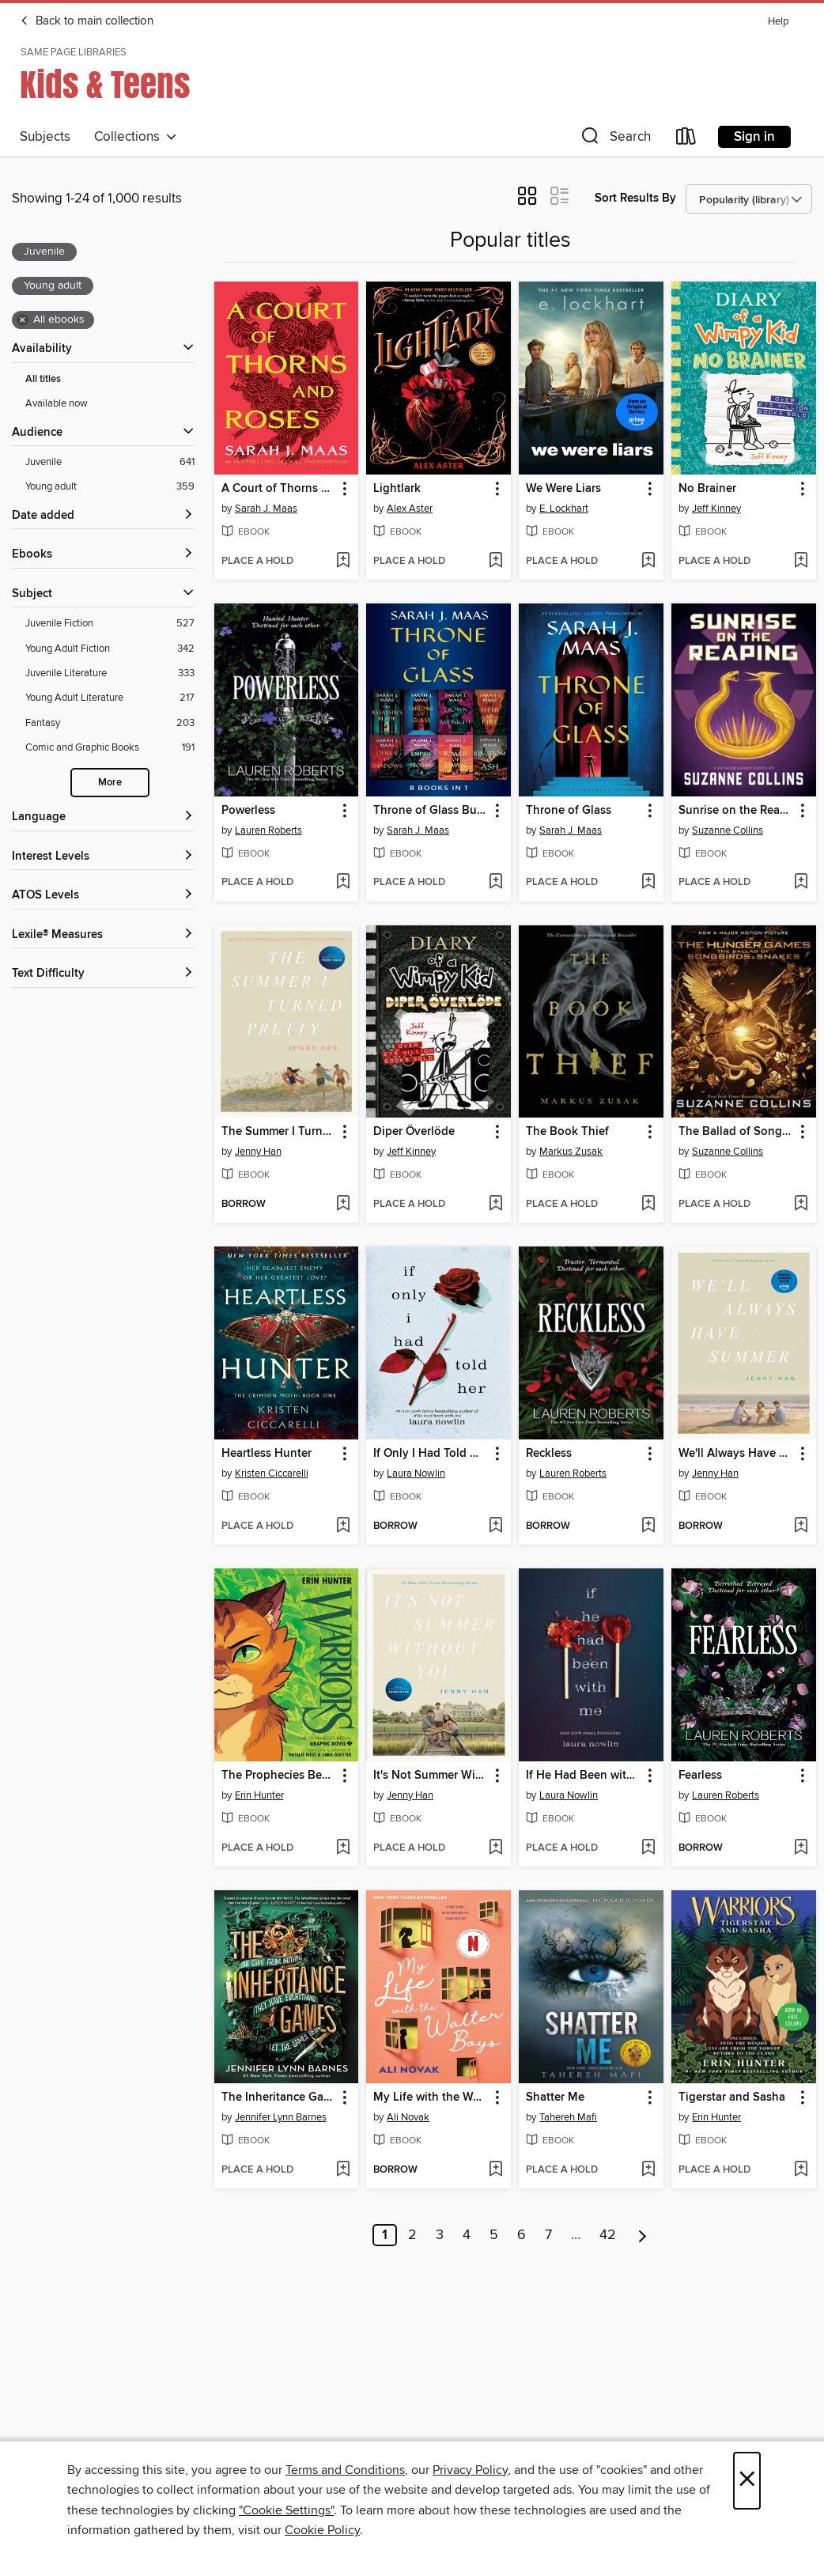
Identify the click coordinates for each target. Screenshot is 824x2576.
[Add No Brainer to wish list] (801, 561)
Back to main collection (86, 21)
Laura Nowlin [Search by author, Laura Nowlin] (416, 1473)
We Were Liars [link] (563, 489)
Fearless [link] (700, 1775)
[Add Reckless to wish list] (648, 1526)
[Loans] (686, 139)
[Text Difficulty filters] (103, 974)
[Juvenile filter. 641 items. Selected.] (110, 462)
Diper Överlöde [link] (414, 1132)
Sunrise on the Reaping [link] (736, 811)
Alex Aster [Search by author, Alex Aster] (410, 508)
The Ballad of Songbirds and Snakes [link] (736, 1132)
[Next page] (642, 2235)
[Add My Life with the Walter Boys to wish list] (495, 2170)
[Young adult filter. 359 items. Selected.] (110, 487)
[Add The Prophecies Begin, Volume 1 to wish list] (343, 1848)
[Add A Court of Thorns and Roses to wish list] (343, 561)
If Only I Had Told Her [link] (431, 1454)
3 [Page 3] (440, 2235)
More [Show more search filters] (110, 782)
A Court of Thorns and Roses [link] (279, 489)
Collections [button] (135, 137)
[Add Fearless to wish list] (801, 1848)
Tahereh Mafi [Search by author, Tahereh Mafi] (568, 2117)
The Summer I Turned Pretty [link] (279, 1132)
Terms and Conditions (345, 2470)
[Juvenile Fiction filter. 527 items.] (110, 623)
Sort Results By (635, 198)
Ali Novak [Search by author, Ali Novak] (408, 2117)
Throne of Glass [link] (568, 811)
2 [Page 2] (412, 2235)
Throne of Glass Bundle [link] (431, 811)
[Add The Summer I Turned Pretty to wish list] (343, 1204)
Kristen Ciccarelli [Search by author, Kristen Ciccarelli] (271, 1473)
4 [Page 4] (467, 2235)
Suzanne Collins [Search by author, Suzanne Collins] (727, 830)
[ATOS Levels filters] (103, 895)
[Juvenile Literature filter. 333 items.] (110, 673)
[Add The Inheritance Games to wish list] (343, 2170)
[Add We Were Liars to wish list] (648, 561)
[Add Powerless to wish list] (343, 882)
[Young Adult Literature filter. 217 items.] (110, 698)
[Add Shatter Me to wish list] (648, 2170)
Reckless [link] (549, 1454)
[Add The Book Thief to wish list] (648, 1204)
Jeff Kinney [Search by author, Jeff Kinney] (716, 508)
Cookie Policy (322, 2530)
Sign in (754, 137)
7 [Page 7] (548, 2235)
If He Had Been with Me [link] (583, 1775)
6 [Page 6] (521, 2235)
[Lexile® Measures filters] (103, 935)
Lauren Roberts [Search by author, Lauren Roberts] (268, 830)
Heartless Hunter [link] (266, 1454)
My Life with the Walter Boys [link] (431, 2097)
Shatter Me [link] (555, 2097)
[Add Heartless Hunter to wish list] (343, 1526)
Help (778, 22)
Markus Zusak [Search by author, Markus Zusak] (571, 1151)
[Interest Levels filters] (103, 857)
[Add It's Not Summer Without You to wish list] (495, 1848)
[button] (614, 139)
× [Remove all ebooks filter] (22, 320)
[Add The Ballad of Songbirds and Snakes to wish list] (801, 1204)
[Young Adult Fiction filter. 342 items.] (110, 649)
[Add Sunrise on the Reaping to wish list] (801, 882)
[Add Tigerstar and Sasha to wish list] (801, 2170)
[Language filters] (103, 817)
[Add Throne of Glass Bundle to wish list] (495, 882)
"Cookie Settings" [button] (286, 2510)
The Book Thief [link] (567, 1132)
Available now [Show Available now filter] (56, 403)
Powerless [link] (248, 811)
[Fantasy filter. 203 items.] (110, 723)
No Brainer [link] (707, 489)
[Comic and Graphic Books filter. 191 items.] (110, 748)
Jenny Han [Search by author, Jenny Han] (258, 1151)
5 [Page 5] (493, 2235)
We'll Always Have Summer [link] (736, 1454)
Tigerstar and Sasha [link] (731, 2097)
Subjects (45, 137)
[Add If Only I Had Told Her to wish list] (495, 1526)
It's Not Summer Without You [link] (431, 1775)
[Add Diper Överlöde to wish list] (495, 1204)
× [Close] (747, 2481)
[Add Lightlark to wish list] (495, 561)
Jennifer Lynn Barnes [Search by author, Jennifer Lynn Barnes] (281, 2117)
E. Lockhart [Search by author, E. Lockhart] (563, 508)
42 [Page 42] (607, 2235)
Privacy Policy (470, 2470)
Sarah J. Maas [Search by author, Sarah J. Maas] (266, 508)
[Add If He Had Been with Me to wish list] (648, 1848)
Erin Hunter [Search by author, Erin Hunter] (259, 1795)
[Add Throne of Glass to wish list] (648, 882)
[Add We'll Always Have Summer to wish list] (801, 1526)
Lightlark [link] (397, 489)
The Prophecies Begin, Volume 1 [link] (279, 1775)
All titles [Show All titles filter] (43, 379)
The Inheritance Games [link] (279, 2097)
